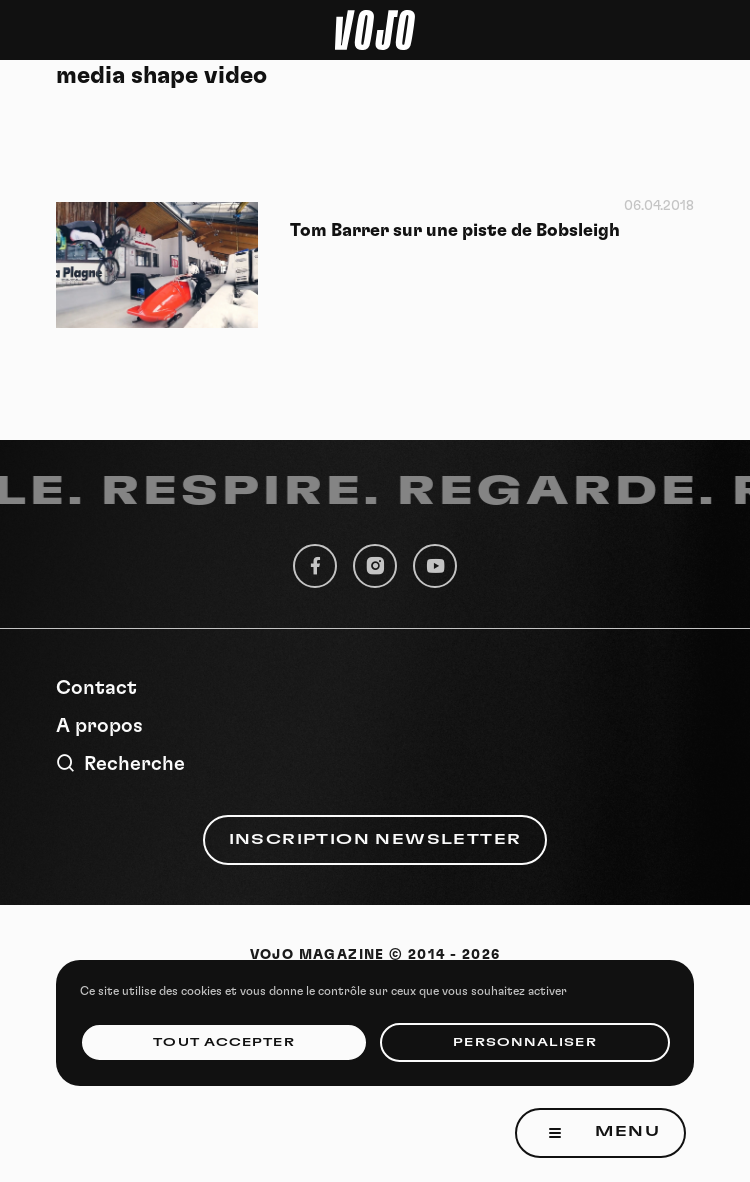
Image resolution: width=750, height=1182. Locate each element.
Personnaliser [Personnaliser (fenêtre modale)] (524, 1042)
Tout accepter (223, 1042)
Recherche (120, 763)
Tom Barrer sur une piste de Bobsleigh (455, 231)
